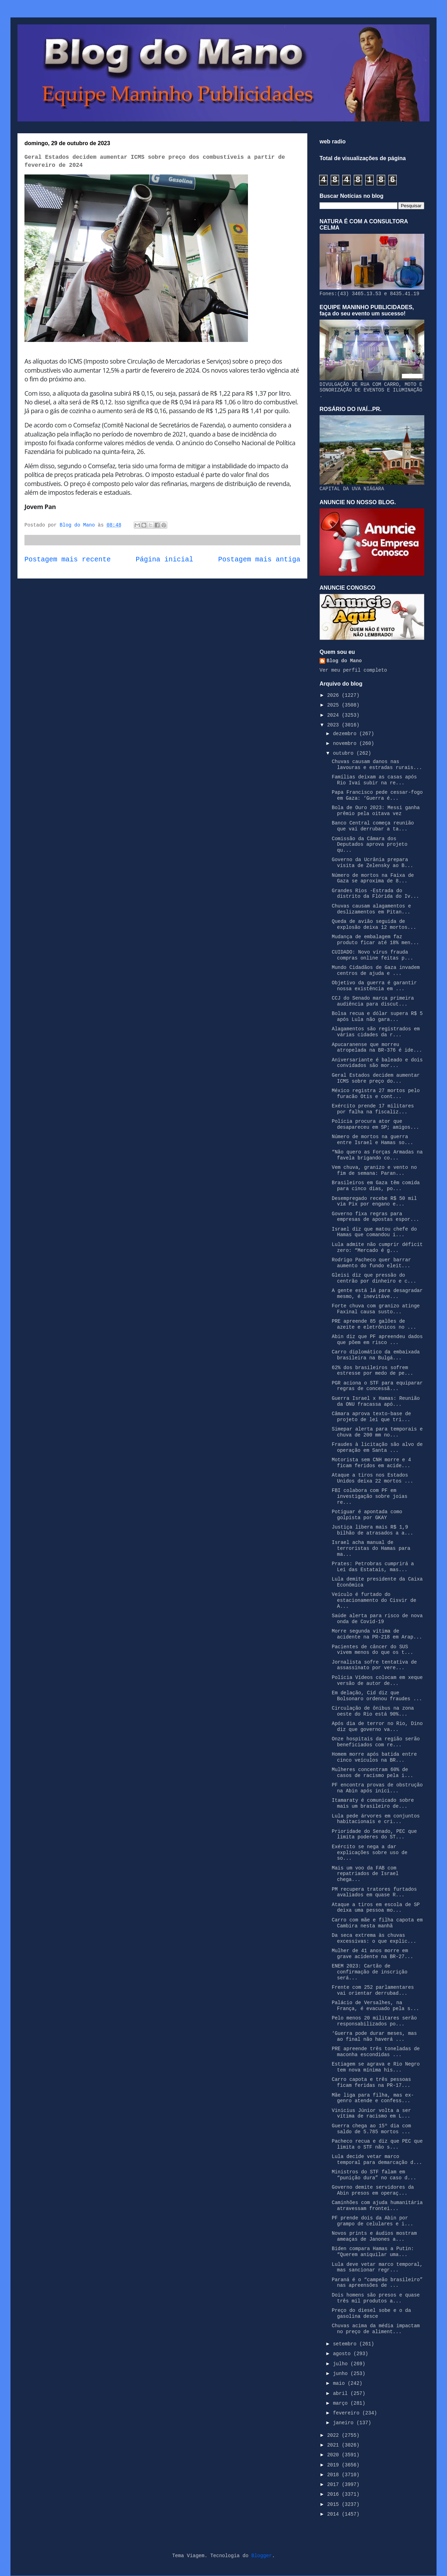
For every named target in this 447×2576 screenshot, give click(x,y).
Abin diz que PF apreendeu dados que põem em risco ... (377, 1339)
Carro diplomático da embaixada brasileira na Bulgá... (376, 1355)
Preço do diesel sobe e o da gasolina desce (371, 2313)
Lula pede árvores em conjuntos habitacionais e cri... (376, 1819)
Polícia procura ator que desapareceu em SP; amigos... (375, 1124)
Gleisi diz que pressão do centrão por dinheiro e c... (374, 1278)
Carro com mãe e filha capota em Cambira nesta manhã (377, 1923)
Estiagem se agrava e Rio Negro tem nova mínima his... (376, 2067)
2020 (334, 2455)
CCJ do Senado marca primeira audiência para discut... (373, 1001)
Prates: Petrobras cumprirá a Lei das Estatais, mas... (373, 1567)
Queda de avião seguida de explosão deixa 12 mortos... (374, 924)
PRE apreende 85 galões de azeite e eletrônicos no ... (374, 1324)
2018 (334, 2475)
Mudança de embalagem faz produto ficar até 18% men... (375, 940)
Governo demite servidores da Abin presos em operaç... (373, 2190)
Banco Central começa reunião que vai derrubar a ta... (373, 826)
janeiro (344, 2423)
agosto (343, 2354)
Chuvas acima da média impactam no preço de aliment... (376, 2329)
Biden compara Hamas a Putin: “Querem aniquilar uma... (373, 2251)
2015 (334, 2504)
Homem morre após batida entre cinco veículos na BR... (374, 1757)
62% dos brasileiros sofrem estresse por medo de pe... (372, 1370)
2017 (334, 2484)
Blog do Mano (344, 661)
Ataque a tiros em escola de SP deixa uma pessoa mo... (376, 1907)
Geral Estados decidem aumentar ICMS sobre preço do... (376, 1078)
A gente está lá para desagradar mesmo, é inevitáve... (377, 1293)
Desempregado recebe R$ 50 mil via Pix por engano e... (374, 1201)
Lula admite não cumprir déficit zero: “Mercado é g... (377, 1247)
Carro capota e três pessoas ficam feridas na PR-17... (371, 2082)
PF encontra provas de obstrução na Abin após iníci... (377, 1788)
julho (341, 2364)
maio (340, 2383)
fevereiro (347, 2413)
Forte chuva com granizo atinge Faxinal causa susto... (376, 1309)
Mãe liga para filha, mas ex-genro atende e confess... (373, 2098)
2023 (334, 725)
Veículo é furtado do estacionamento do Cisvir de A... (374, 1600)
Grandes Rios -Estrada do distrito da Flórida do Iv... (375, 893)
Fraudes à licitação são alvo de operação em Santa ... (377, 1447)
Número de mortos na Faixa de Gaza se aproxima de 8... (373, 878)
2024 (334, 715)
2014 (334, 2514)
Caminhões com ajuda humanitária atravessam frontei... (377, 2205)
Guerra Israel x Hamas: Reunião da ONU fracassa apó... (376, 1401)
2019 (334, 2465)
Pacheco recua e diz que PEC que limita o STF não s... (377, 2144)
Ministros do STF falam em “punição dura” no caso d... (374, 2175)
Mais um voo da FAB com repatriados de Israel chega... (365, 1874)
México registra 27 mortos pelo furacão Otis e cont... (376, 1093)
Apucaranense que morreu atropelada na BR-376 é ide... (377, 1047)
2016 (334, 2494)
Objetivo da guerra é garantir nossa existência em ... (374, 986)
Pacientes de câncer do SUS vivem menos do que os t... (372, 1650)
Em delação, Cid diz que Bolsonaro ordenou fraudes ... (377, 1696)
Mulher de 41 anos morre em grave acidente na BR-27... (372, 1953)
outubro (344, 753)
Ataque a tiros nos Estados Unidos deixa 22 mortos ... (372, 1478)
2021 (334, 2445)
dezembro (346, 734)
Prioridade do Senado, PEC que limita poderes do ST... (374, 1834)
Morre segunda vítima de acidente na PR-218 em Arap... (377, 1634)
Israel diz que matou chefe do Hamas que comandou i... (374, 1232)
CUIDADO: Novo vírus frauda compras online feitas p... (372, 955)
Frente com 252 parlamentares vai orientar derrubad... (373, 1990)
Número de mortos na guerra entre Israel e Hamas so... (372, 1139)
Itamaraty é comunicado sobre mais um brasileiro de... (373, 1803)
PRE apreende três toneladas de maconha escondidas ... (376, 2052)
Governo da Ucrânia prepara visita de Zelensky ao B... (372, 862)
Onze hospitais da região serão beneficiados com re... (376, 1742)
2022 (334, 2435)
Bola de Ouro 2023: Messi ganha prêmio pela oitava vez (376, 810)
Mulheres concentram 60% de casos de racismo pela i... (372, 1772)
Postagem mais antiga (259, 559)
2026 (334, 695)
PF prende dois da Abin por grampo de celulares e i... (372, 2221)
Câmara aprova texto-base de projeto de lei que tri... (371, 1417)
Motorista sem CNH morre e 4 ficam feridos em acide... (371, 1463)
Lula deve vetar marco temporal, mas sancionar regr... (377, 2267)
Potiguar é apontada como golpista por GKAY (367, 1515)
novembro (346, 743)
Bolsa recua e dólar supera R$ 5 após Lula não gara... (377, 1016)
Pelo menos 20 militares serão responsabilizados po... (374, 2021)
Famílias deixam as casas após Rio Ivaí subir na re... (374, 780)
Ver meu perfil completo (353, 670)
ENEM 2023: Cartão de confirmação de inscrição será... (370, 1972)
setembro (346, 2344)
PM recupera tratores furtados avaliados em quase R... (374, 1892)
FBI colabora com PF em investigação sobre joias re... (370, 1496)
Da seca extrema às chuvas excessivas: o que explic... (374, 1938)
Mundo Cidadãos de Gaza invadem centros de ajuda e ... (376, 970)
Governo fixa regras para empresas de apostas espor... (375, 1217)
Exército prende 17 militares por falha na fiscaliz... (373, 1109)
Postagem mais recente (67, 559)
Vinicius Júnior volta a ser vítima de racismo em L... (371, 2113)
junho (341, 2373)
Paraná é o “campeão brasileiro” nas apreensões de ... (377, 2282)
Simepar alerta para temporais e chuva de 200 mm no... (377, 1432)
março (341, 2403)
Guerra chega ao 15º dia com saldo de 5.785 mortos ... (371, 2129)
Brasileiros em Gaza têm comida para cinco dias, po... (376, 1186)
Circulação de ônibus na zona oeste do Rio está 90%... (373, 1711)
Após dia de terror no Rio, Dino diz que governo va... (377, 1726)
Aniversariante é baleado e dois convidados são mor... (377, 1063)
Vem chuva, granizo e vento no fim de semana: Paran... (374, 1170)
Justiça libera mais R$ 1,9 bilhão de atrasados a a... (372, 1530)
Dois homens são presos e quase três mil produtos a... (376, 2298)
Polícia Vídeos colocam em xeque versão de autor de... (377, 1680)
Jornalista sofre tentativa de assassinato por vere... (374, 1665)
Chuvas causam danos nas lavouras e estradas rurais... (377, 764)
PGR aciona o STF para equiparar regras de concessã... (377, 1386)
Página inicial (164, 559)
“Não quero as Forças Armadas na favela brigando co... (377, 1155)
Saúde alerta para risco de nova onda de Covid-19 (377, 1619)
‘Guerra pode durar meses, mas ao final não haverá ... (374, 2036)
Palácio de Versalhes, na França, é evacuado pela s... (375, 2005)
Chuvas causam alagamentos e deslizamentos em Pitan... (371, 909)
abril (341, 2393)
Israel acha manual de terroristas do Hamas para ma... (371, 1548)
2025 (334, 705)
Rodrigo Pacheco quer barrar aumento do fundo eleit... (371, 1263)
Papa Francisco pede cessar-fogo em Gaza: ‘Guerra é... (377, 795)
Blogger (261, 2556)
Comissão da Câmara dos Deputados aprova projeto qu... (370, 844)
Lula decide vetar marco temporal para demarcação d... (377, 2159)
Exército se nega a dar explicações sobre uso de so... (370, 1852)
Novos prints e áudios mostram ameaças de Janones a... (374, 2236)
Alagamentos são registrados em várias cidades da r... (376, 1032)
